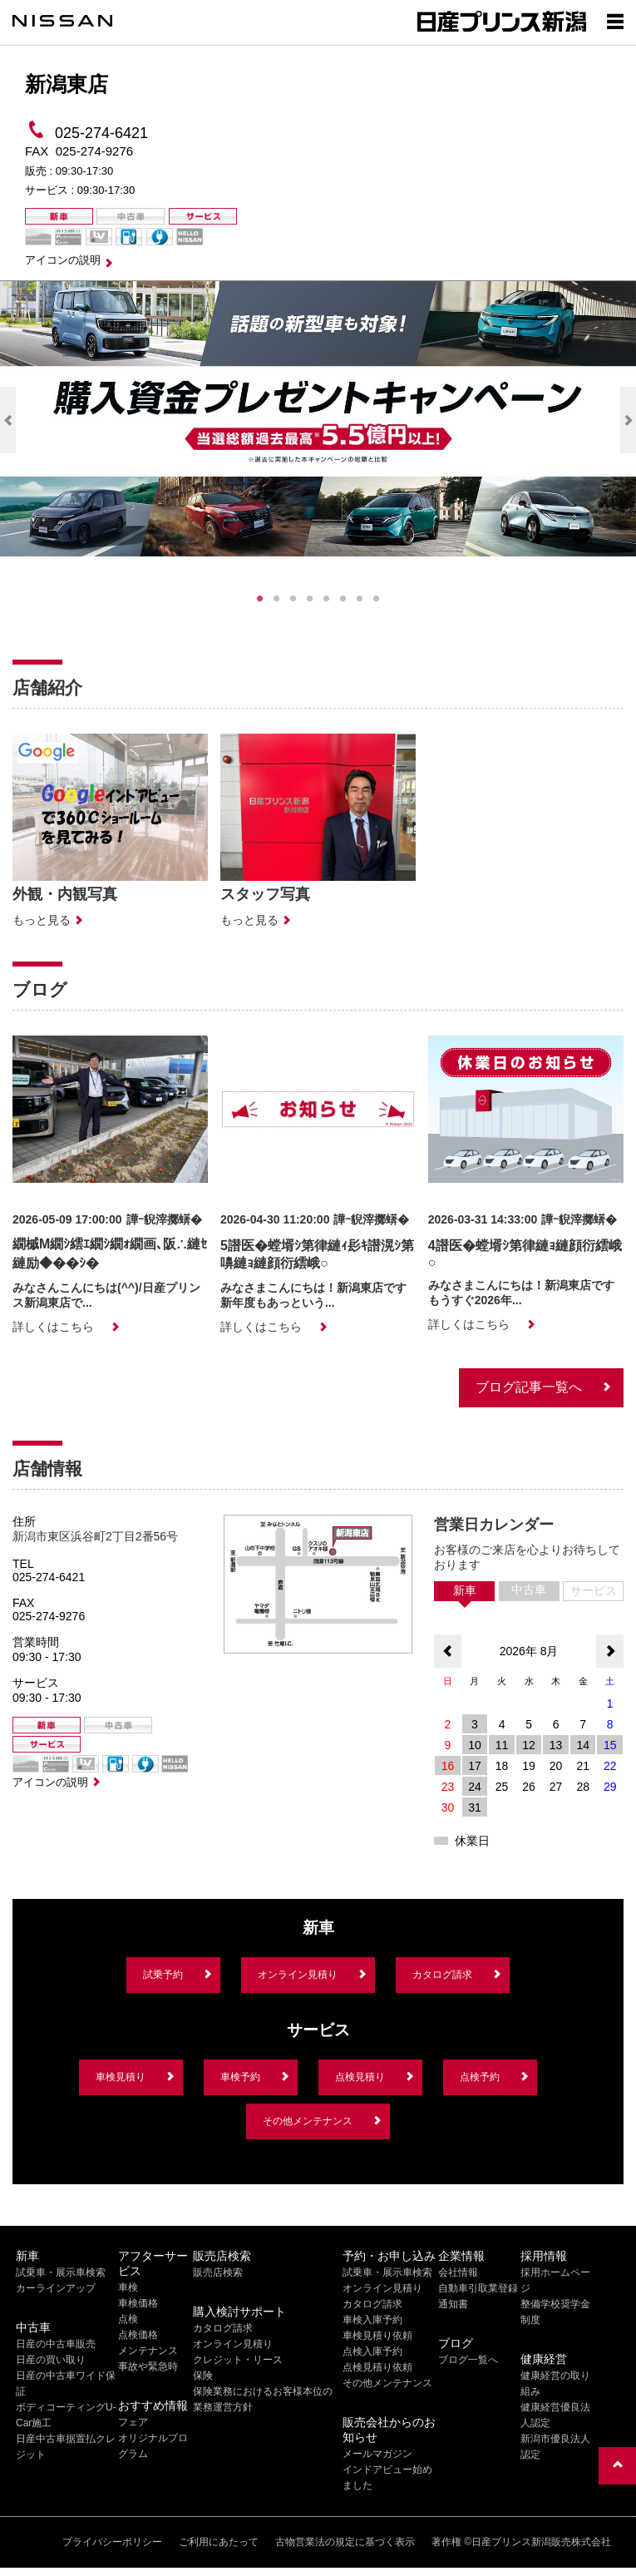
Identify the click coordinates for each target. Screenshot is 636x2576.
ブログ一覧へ (468, 2360)
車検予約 (240, 2077)
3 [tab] (293, 599)
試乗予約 (163, 1974)
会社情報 (458, 2272)
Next (628, 420)
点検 (128, 2319)
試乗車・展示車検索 (61, 2272)
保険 (203, 2375)
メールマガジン (377, 2454)
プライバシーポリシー (112, 2542)
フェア (133, 2422)
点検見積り (360, 2077)
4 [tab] (310, 599)
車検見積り (120, 2077)
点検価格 (138, 2335)
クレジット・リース (238, 2360)
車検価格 (138, 2303)
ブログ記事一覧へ (529, 1387)
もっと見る (41, 920)
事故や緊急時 (148, 2366)
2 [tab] (277, 599)
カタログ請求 (442, 1974)
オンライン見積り (298, 1974)
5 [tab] (326, 599)
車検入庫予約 (372, 2320)
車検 (128, 2287)
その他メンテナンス (308, 2121)
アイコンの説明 (63, 260)
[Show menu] (615, 21)
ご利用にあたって (219, 2542)
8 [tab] (376, 599)
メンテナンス (148, 2350)
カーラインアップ (56, 2288)
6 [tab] (343, 599)
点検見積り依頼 (377, 2367)
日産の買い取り (51, 2360)
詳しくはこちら (53, 1326)
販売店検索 (218, 2272)
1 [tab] (260, 599)
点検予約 (480, 2077)
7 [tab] (360, 599)
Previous (8, 420)
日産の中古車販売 (56, 2344)
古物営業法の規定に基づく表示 (345, 2542)
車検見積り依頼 (377, 2335)
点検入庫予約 (372, 2351)
